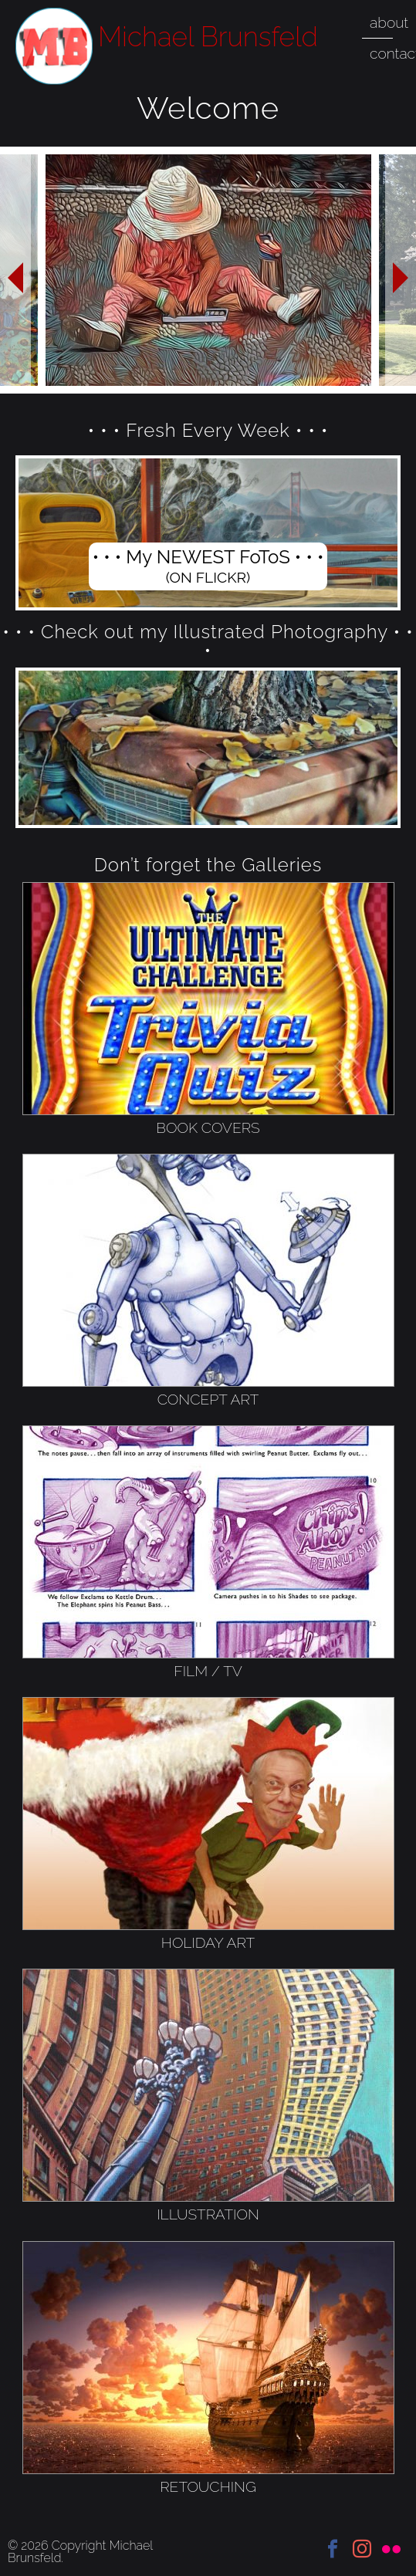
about (389, 22)
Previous (15, 270)
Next (400, 270)
